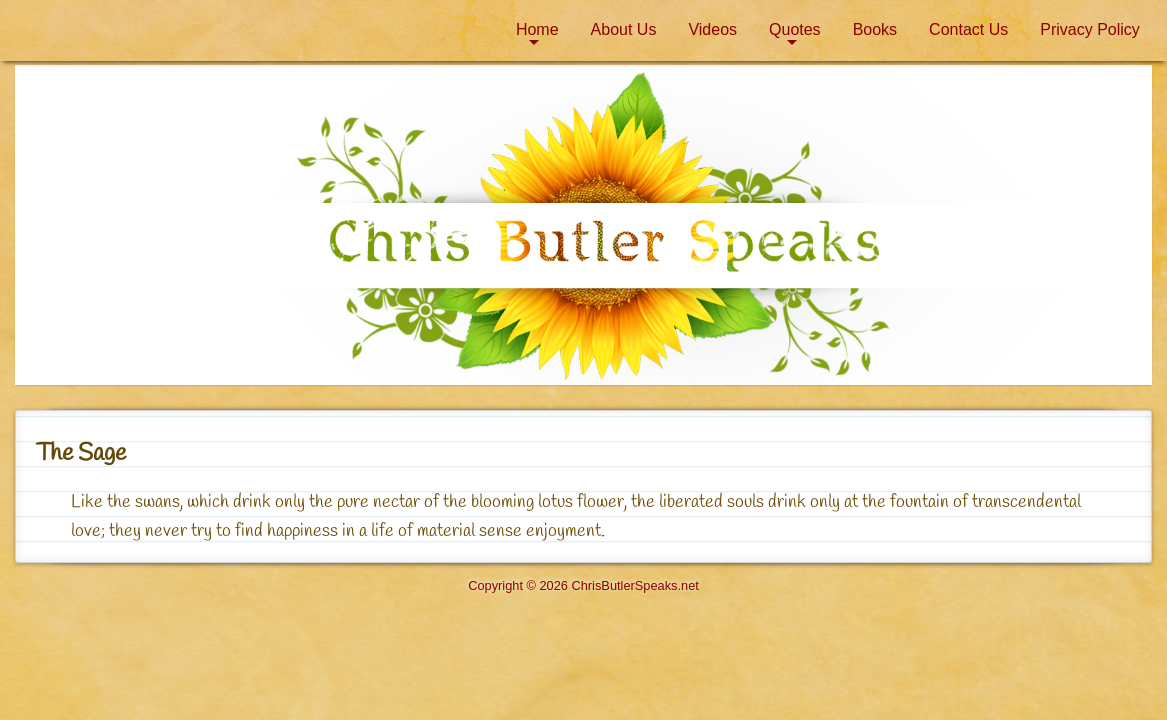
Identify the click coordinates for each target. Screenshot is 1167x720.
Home (537, 29)
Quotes (795, 29)
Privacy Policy (1090, 29)
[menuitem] (537, 30)
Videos (712, 29)
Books (875, 29)
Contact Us (968, 29)
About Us (624, 29)
